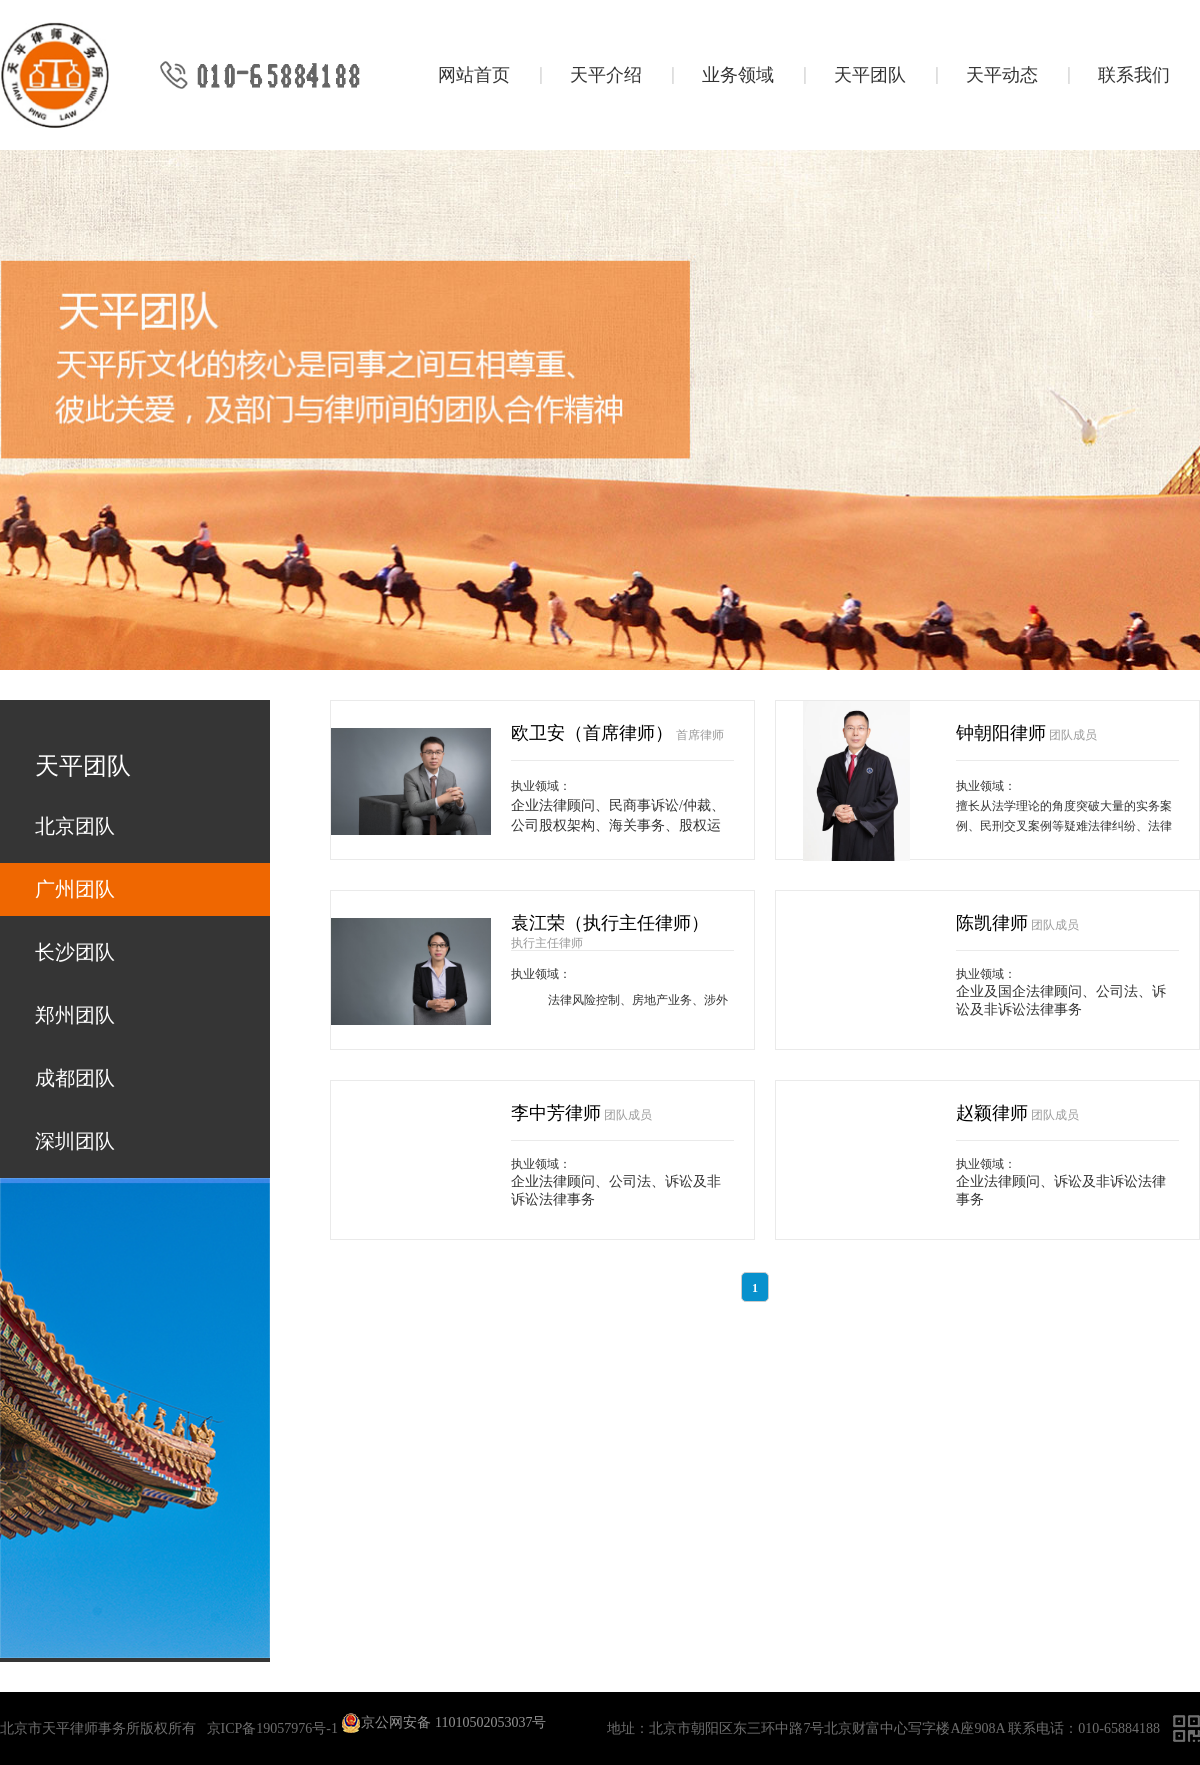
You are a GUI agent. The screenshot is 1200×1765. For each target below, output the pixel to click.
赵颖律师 (992, 1113)
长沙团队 (75, 952)
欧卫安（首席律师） (592, 733)
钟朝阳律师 (1001, 733)
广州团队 (75, 889)
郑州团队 (75, 1015)
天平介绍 (606, 75)
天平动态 (1002, 75)
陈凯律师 (992, 923)
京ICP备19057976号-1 (272, 1728)
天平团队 (870, 75)
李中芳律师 (556, 1113)
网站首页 (474, 75)
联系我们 (1134, 75)
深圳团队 (75, 1141)
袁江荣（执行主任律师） (610, 923)
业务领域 (738, 75)
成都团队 (75, 1078)
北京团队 (75, 826)
